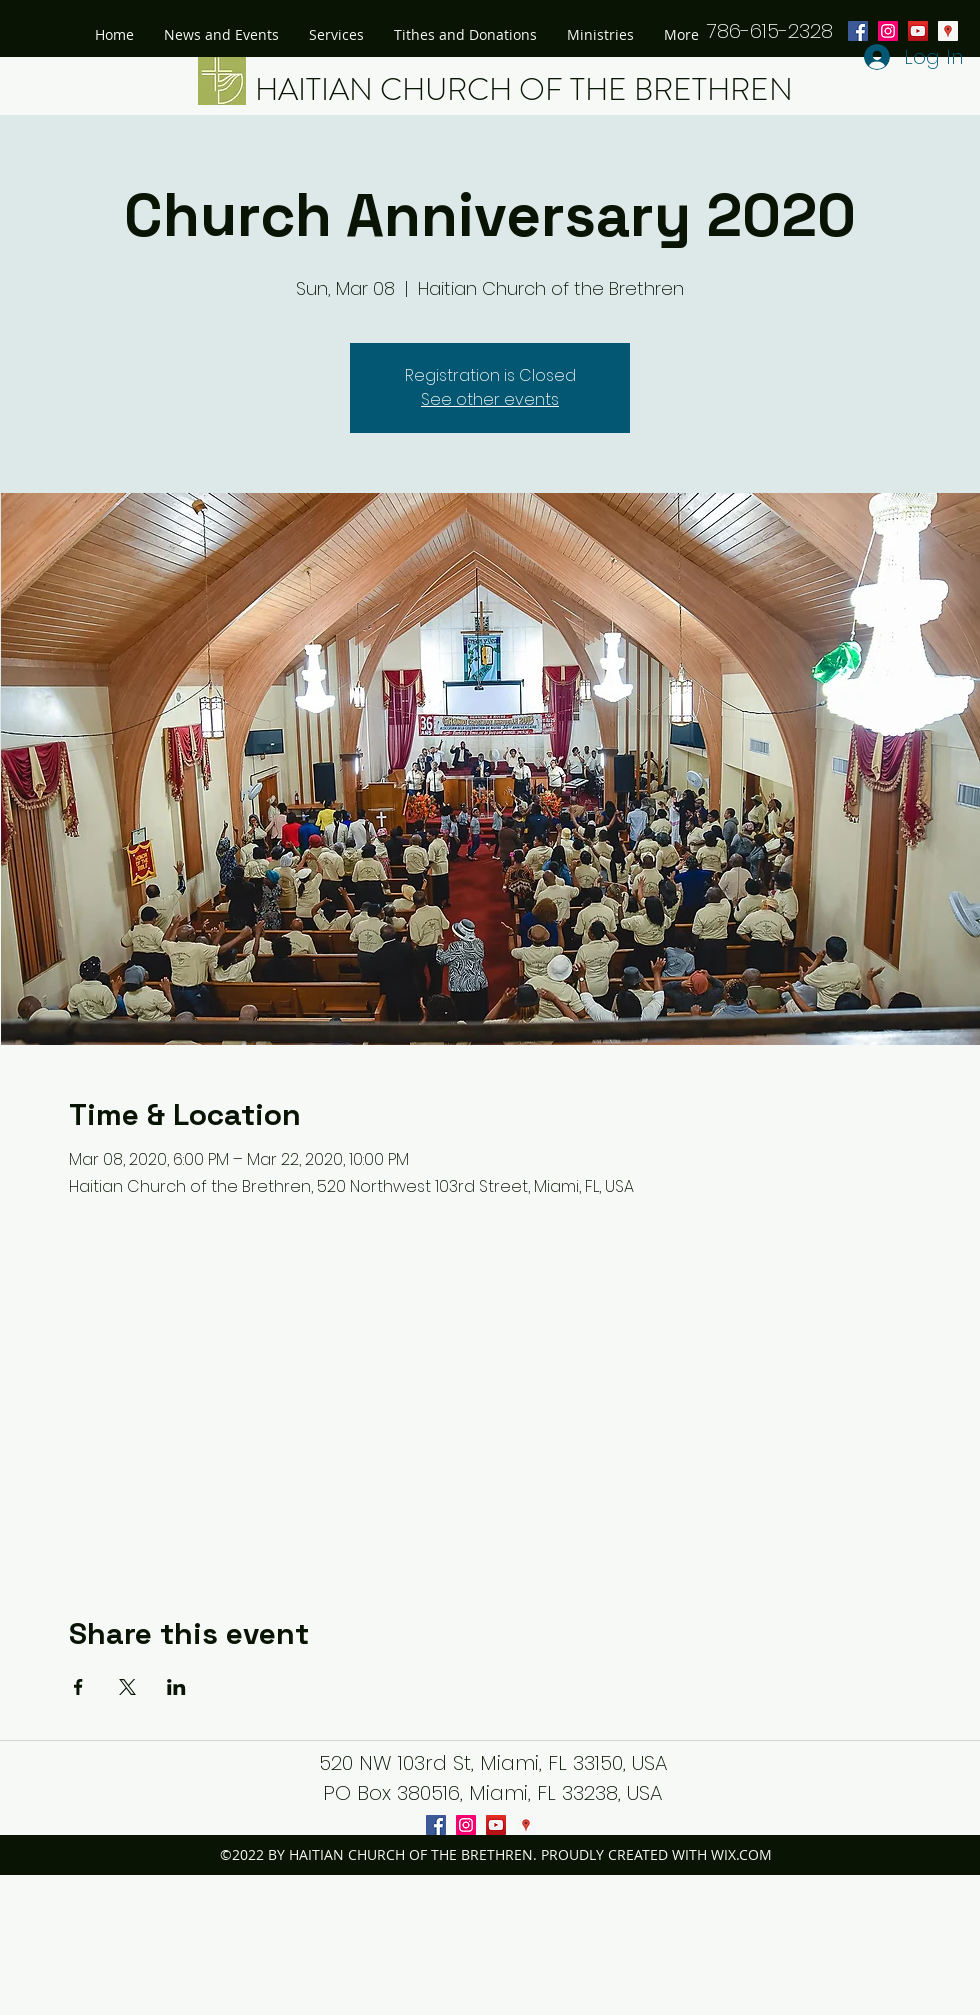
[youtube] (918, 31)
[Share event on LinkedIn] (176, 1687)
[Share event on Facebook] (78, 1687)
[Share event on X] (127, 1687)
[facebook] (436, 1825)
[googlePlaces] (948, 31)
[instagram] (466, 1825)
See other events (490, 399)
